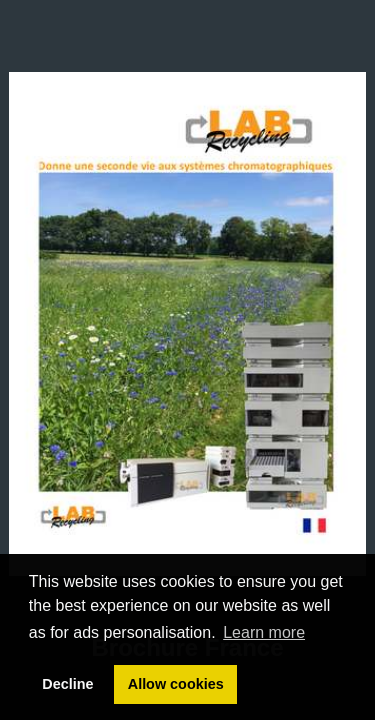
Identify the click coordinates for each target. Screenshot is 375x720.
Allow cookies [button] (176, 684)
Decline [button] (67, 684)
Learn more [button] (264, 632)
